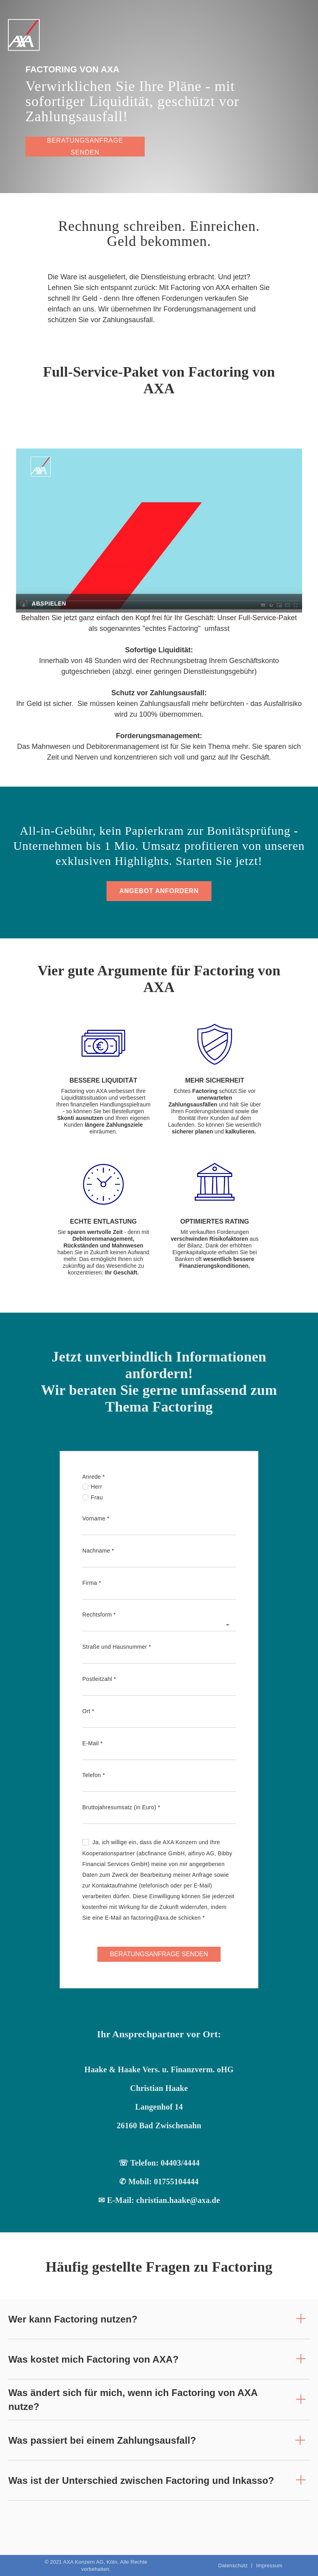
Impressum (269, 2565)
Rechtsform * (99, 1614)
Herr (92, 1486)
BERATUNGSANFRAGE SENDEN (159, 1954)
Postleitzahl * (99, 1679)
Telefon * (93, 1775)
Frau (92, 1497)
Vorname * (95, 1518)
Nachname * (98, 1550)
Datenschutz (233, 2565)
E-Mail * (92, 1743)
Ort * (88, 1711)
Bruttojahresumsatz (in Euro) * (121, 1807)
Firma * (91, 1583)
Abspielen (49, 603)
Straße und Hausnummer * (116, 1647)
